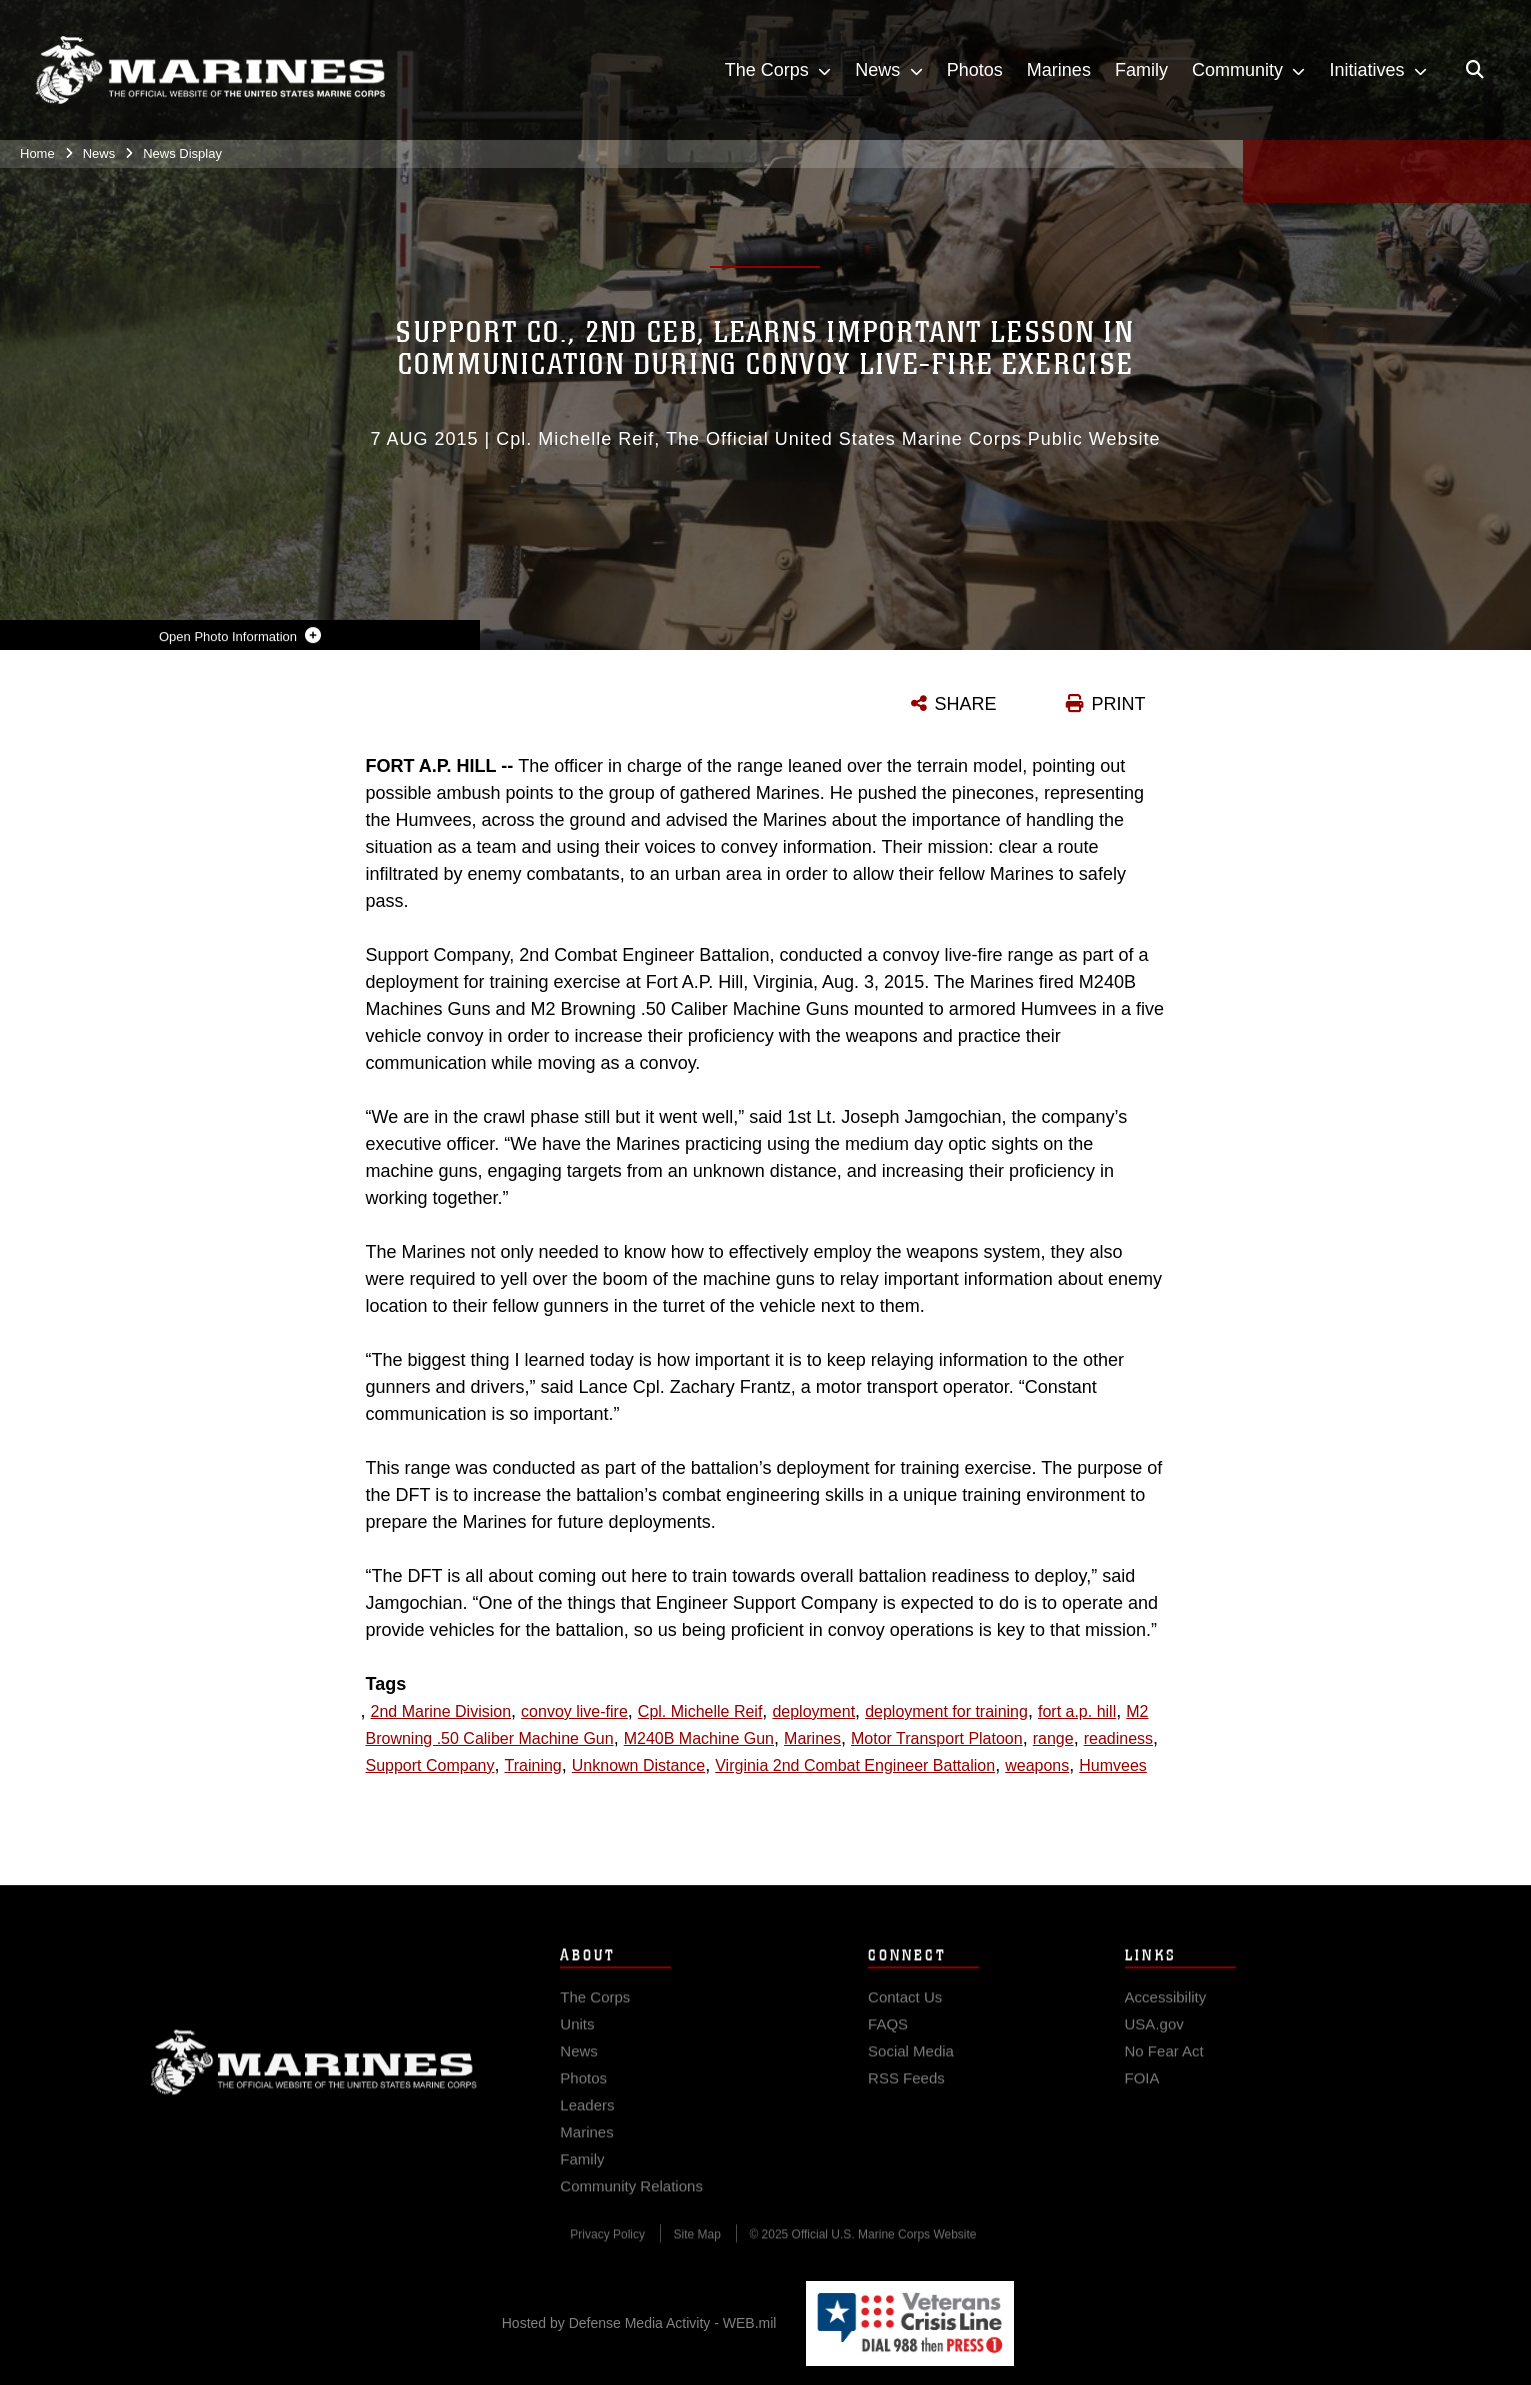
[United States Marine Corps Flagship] (210, 71)
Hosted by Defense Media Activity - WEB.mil (639, 2323)
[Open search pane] (1475, 71)
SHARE (966, 704)
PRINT (1119, 704)
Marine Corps (314, 2076)
